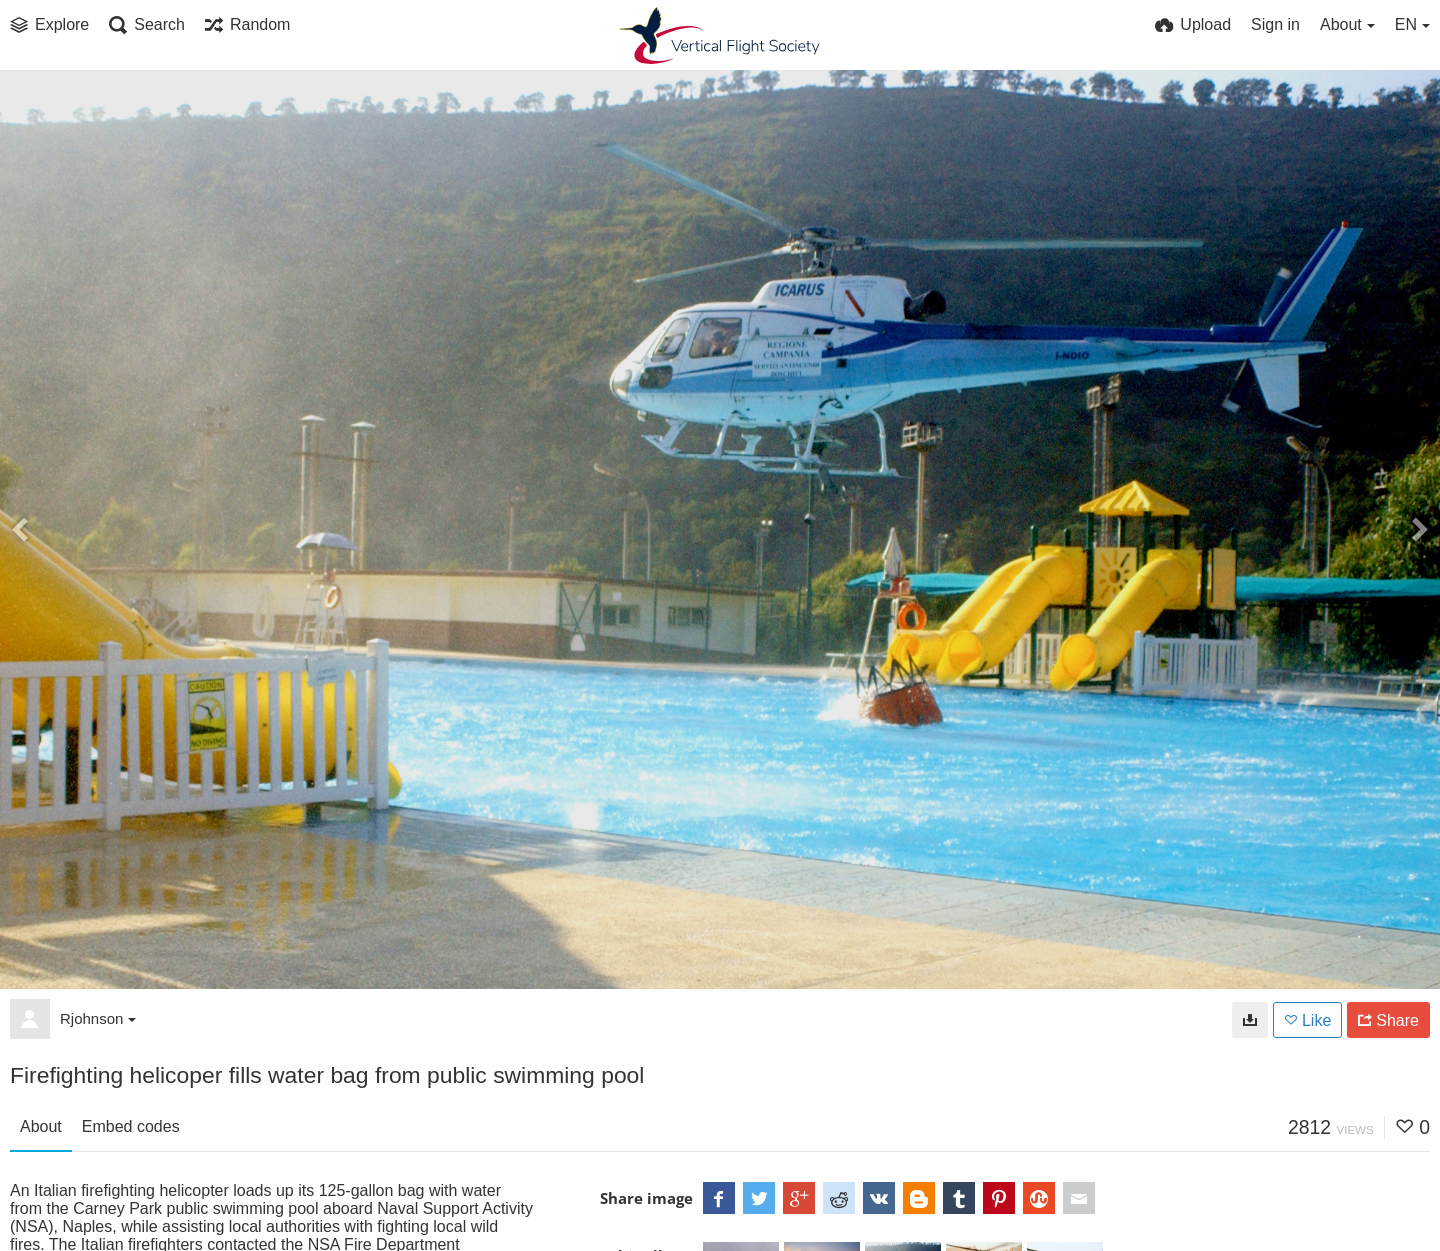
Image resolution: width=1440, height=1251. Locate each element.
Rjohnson (98, 1018)
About (41, 1126)
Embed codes (131, 1126)
